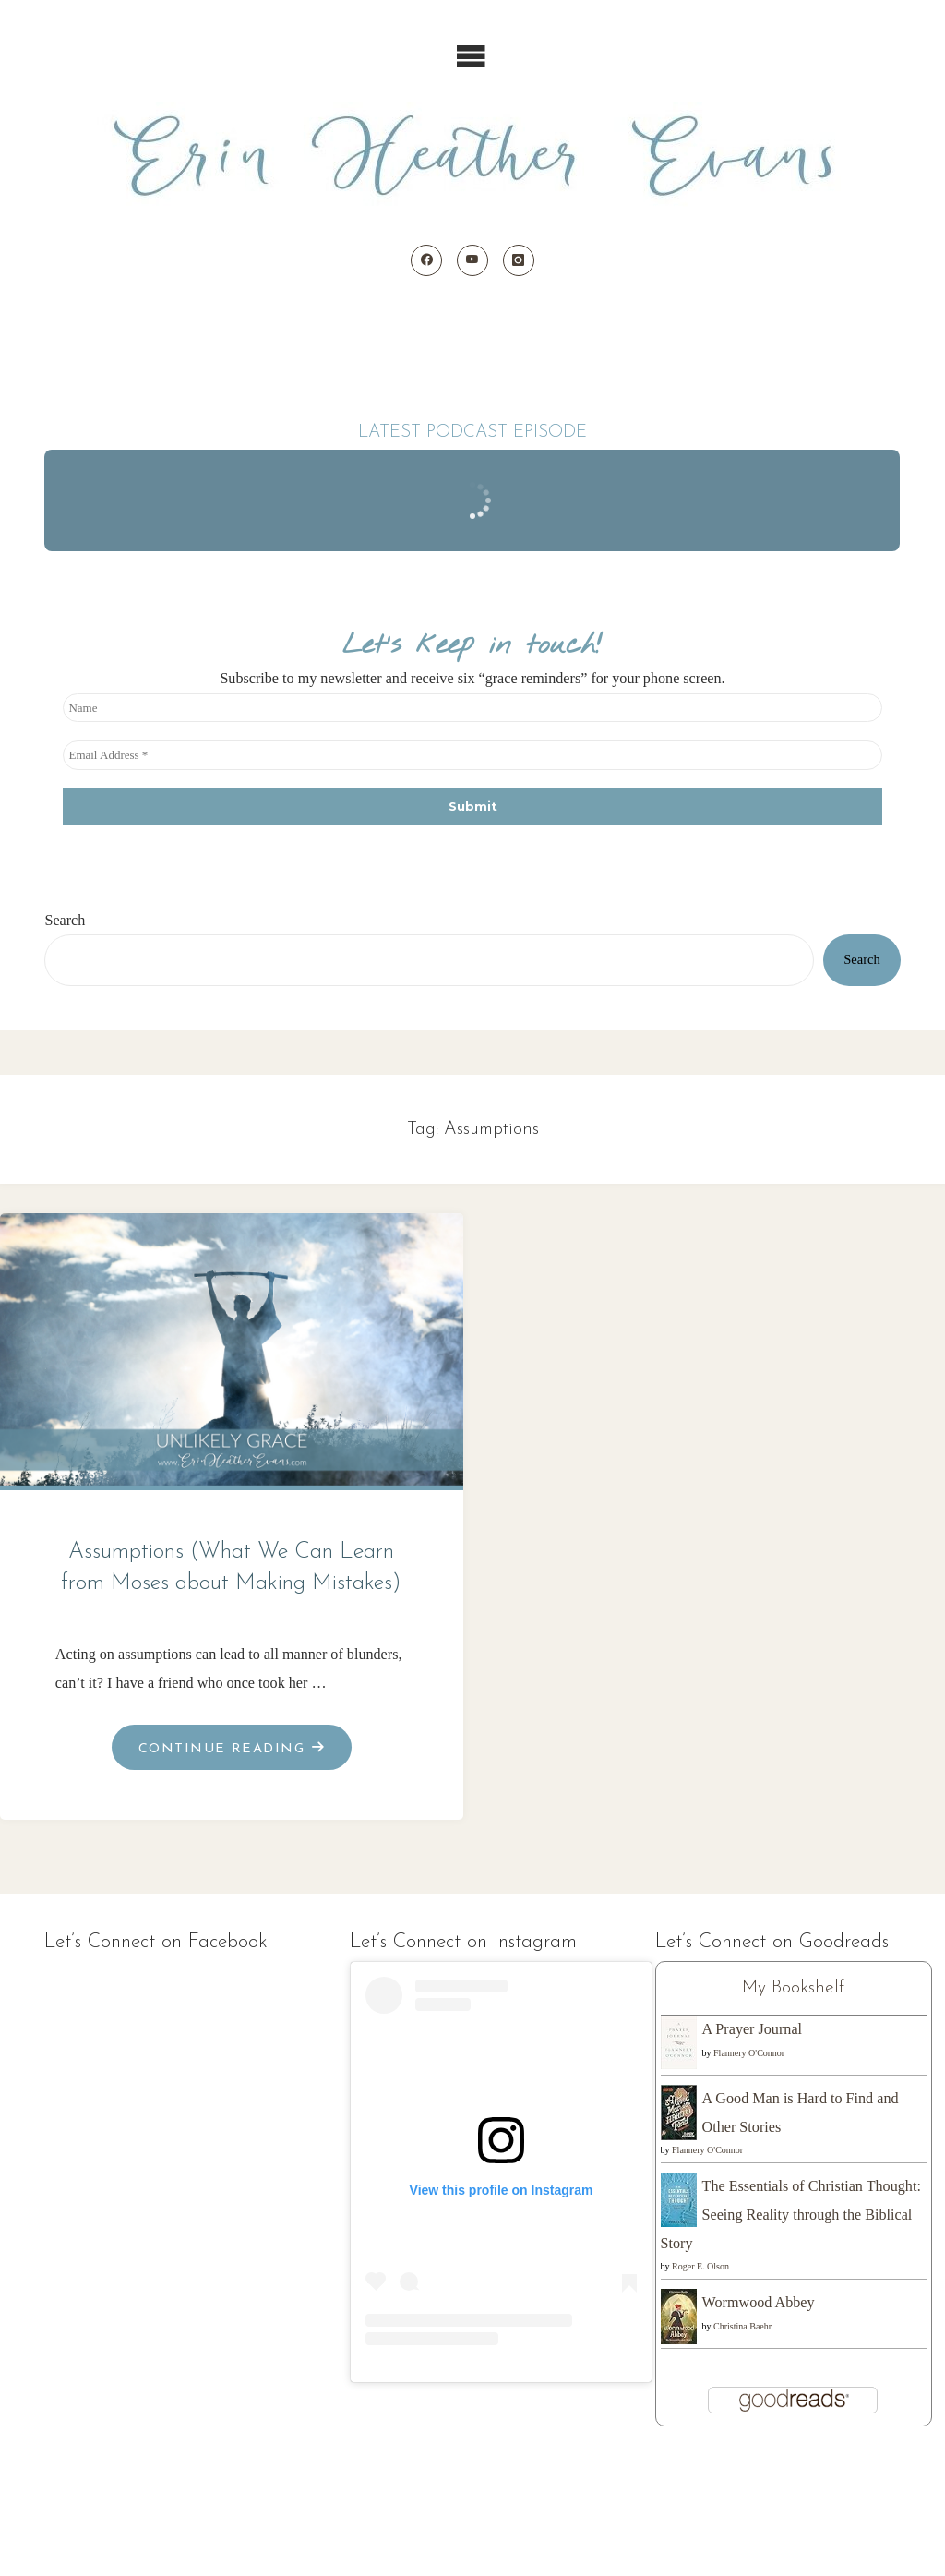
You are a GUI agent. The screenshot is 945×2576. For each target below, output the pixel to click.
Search (64, 920)
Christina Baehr (742, 2326)
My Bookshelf (793, 1988)
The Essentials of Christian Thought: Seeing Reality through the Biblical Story (791, 2214)
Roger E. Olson (700, 2266)
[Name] (472, 708)
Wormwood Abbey (758, 2302)
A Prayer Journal (752, 2029)
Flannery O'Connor (748, 2053)
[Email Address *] (472, 755)
